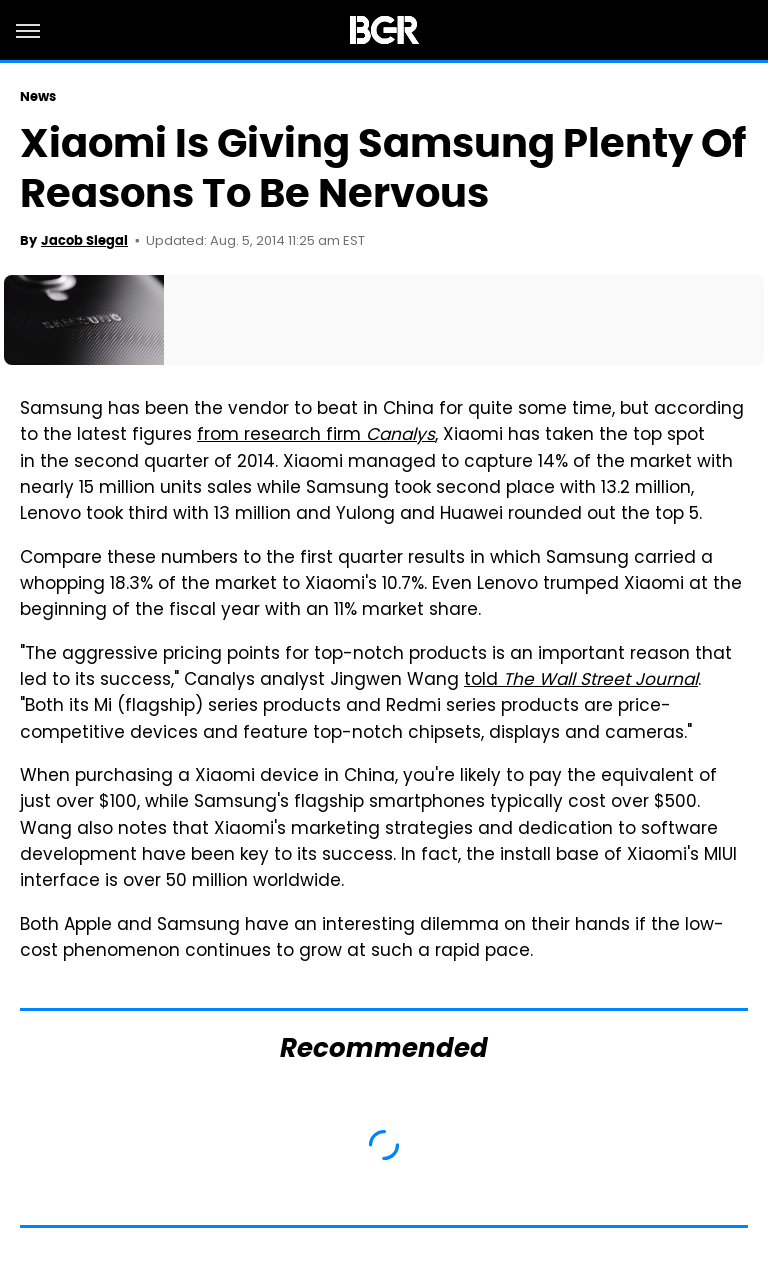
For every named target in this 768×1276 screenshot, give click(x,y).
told (581, 681)
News (38, 96)
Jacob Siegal (84, 240)
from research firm (316, 436)
